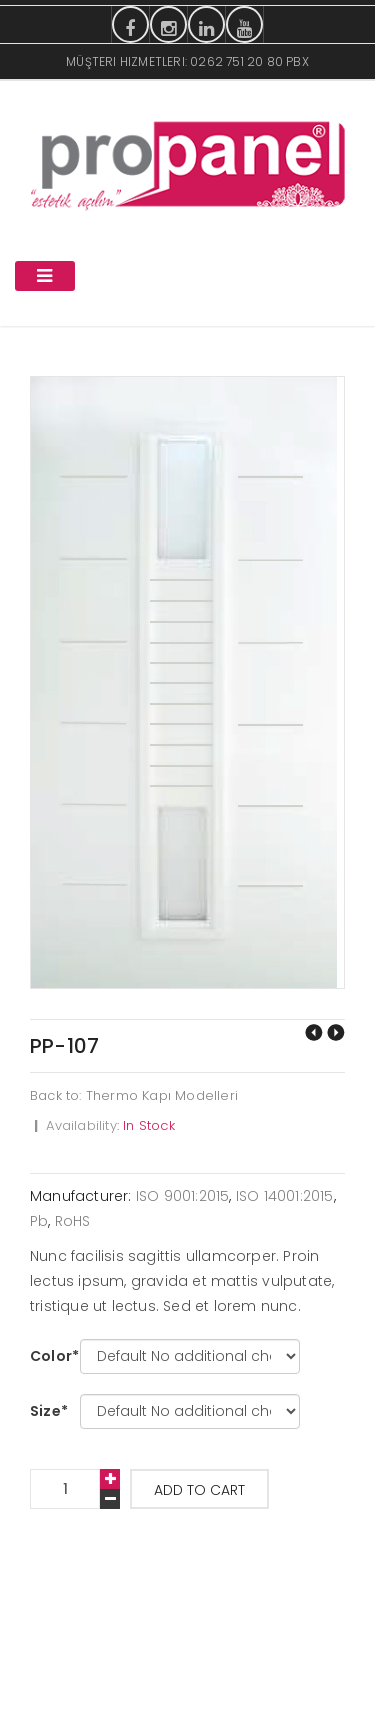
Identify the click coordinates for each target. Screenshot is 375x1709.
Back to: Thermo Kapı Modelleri (134, 1095)
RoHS (73, 1221)
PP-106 (314, 1032)
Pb (39, 1221)
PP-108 (336, 1032)
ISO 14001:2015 (285, 1196)
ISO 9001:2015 (183, 1196)
